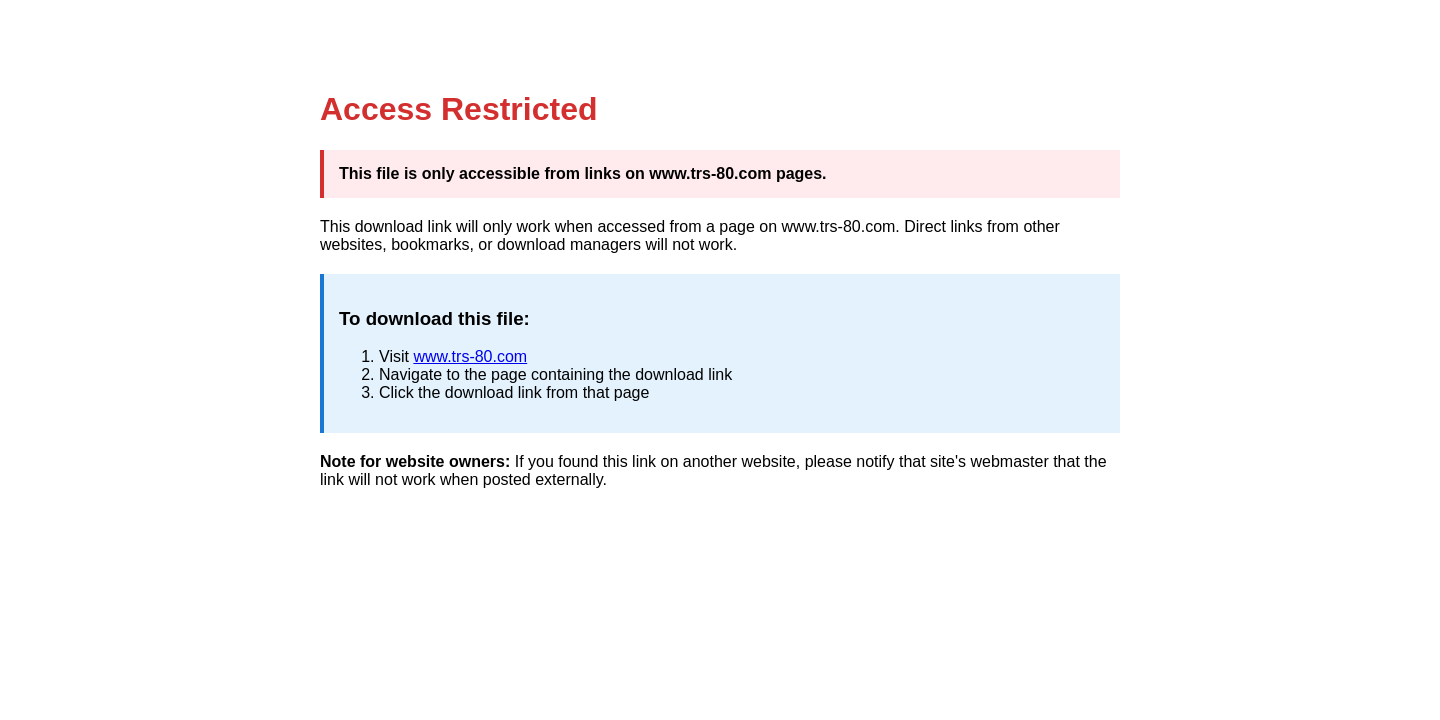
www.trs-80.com (470, 356)
